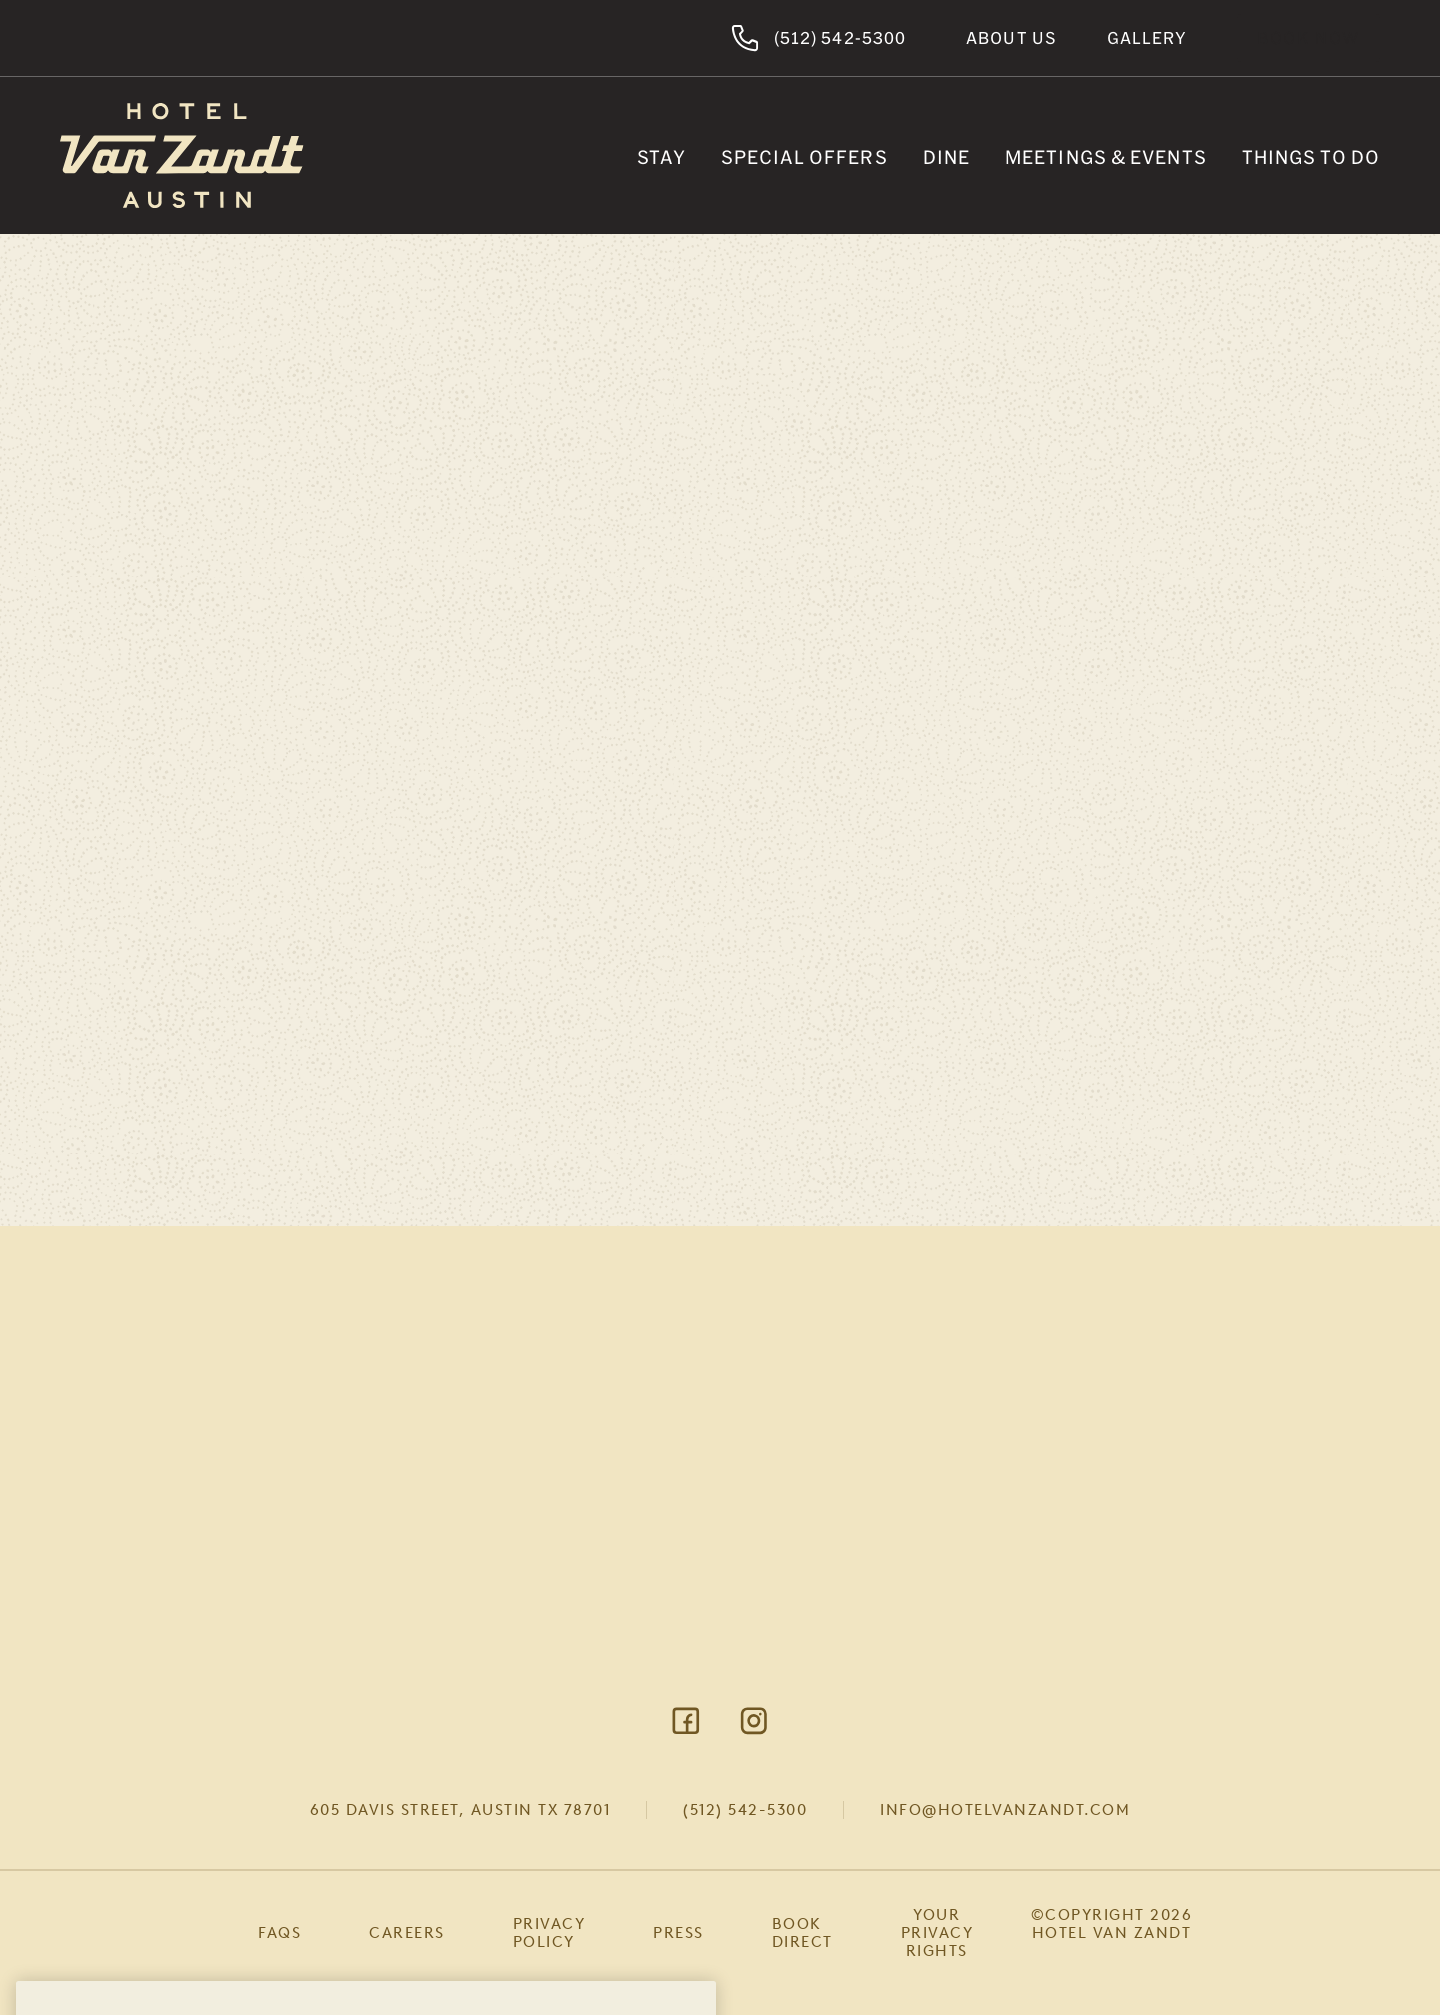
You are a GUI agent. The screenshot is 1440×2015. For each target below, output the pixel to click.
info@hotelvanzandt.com (1005, 1810)
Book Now (1308, 37)
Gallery (1147, 37)
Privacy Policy (549, 1933)
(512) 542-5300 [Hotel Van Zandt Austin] (818, 38)
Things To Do (1311, 157)
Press (678, 1933)
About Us (1011, 37)
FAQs (279, 1933)
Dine (946, 157)
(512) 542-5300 (745, 1810)
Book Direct (802, 1933)
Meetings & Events (1106, 157)
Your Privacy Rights (937, 1933)
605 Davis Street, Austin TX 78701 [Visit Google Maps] (460, 1810)
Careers (407, 1933)
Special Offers (804, 157)
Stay (661, 157)
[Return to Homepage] (182, 155)
